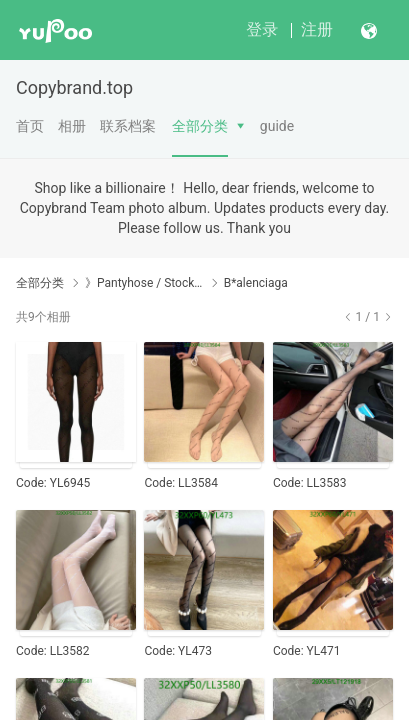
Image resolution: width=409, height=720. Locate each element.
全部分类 (200, 126)
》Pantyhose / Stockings (144, 283)
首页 (30, 126)
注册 (317, 29)
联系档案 (128, 126)
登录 (262, 29)
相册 (72, 126)
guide (277, 126)
